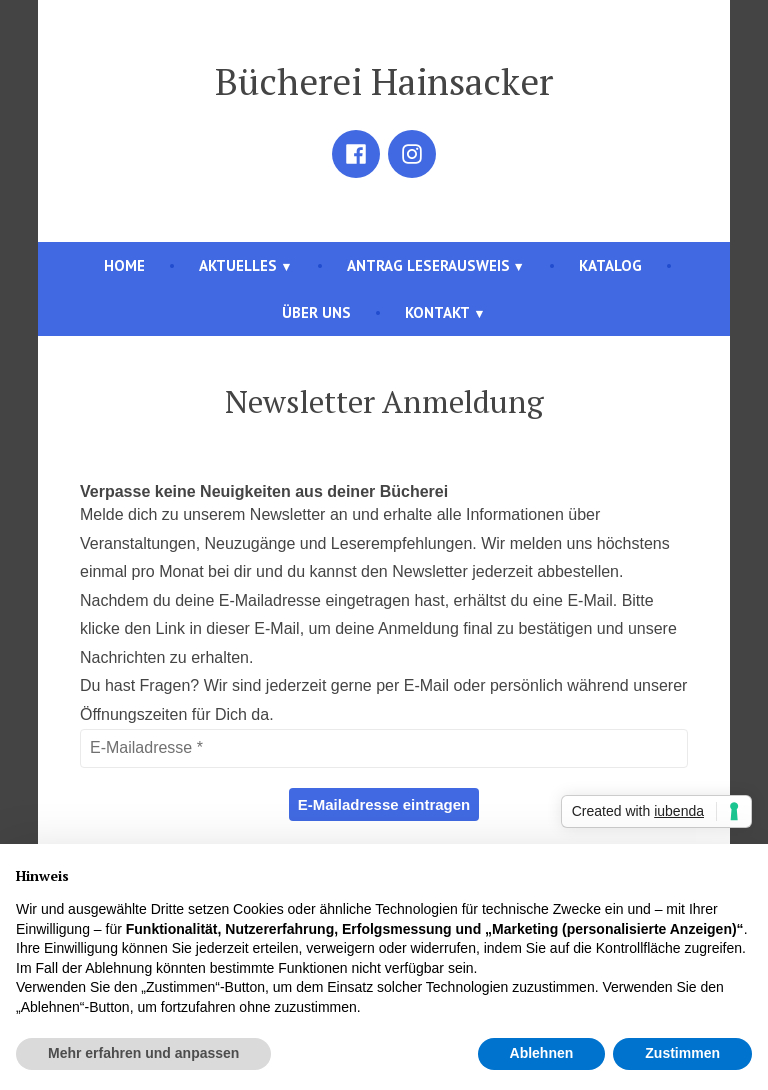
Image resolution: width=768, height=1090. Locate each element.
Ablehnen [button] (542, 1053)
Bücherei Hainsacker (384, 81)
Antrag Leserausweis (428, 265)
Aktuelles (238, 265)
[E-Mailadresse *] (384, 748)
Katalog (610, 265)
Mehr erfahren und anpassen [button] (143, 1053)
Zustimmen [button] (682, 1053)
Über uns (316, 312)
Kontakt (437, 312)
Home (124, 265)
